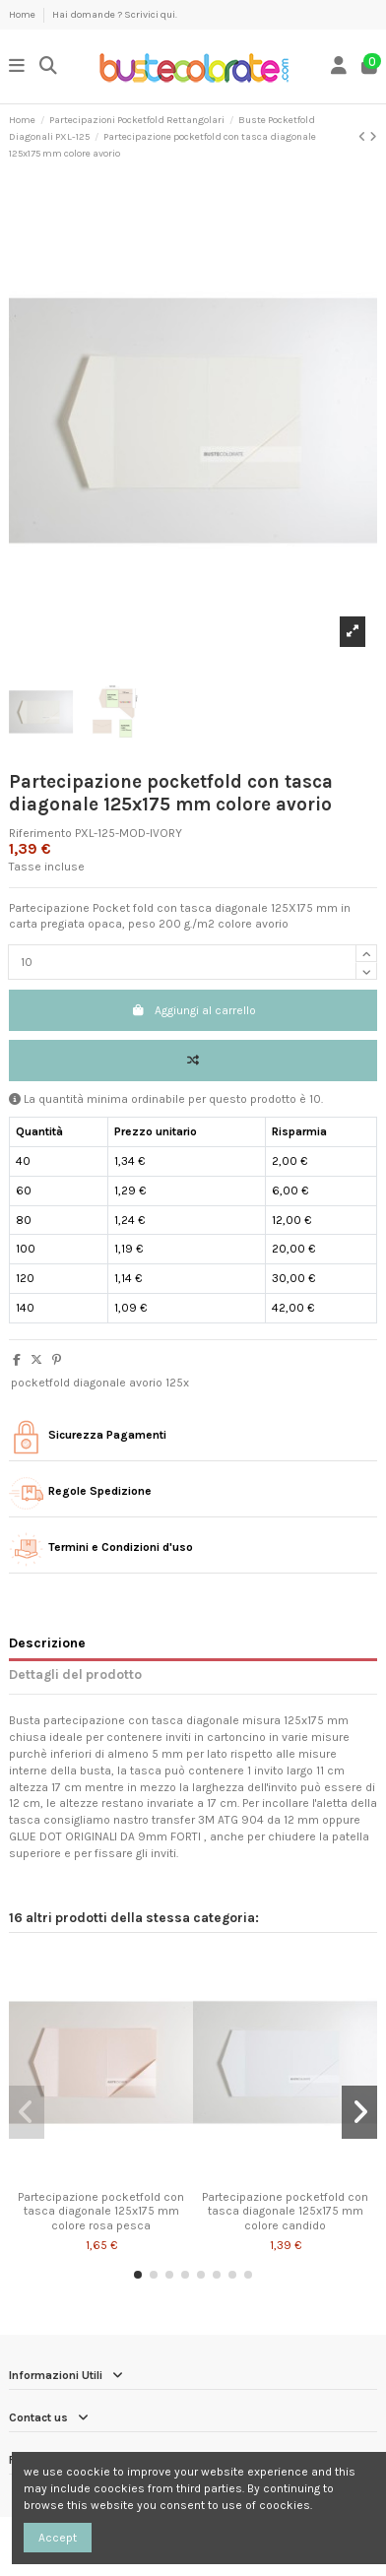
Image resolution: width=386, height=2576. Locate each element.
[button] (138, 2275)
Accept (57, 2537)
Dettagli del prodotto (75, 1674)
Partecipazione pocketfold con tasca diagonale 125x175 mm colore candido (285, 2211)
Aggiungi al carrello (193, 1010)
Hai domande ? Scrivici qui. (114, 15)
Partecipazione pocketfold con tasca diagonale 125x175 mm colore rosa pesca (101, 2211)
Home (23, 15)
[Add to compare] (193, 1060)
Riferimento (40, 833)
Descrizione (47, 1642)
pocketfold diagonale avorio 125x (100, 1382)
